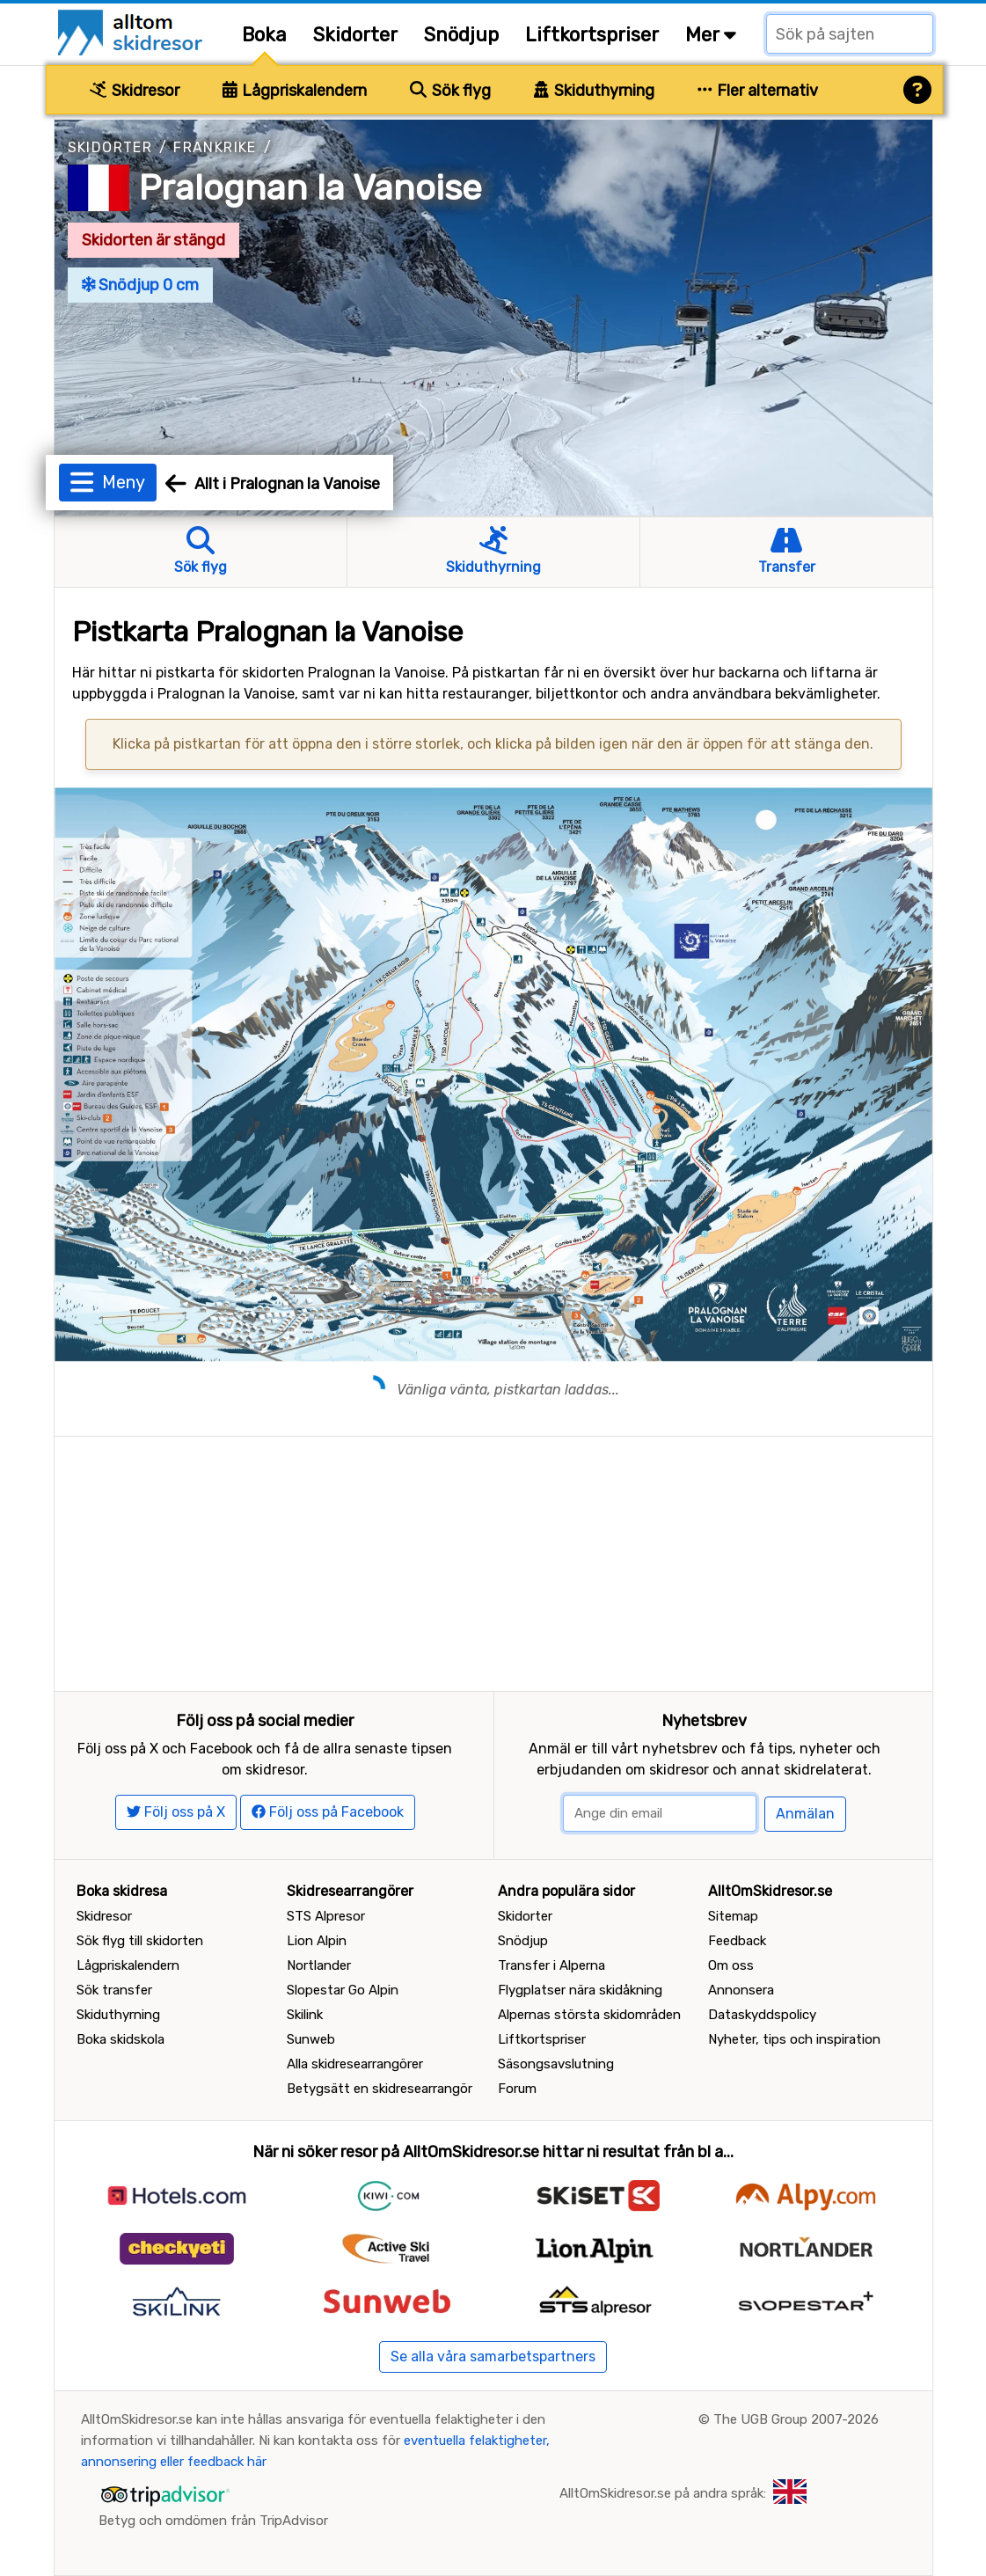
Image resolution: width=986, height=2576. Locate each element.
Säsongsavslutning (556, 2064)
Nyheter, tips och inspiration (794, 2039)
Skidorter (355, 35)
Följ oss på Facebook (328, 1812)
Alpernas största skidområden (589, 2015)
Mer (710, 35)
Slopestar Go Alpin (342, 1990)
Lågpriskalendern (295, 90)
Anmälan (805, 1813)
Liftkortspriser (592, 35)
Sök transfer (114, 1990)
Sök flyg (450, 90)
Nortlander (319, 1965)
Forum (517, 2089)
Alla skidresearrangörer (355, 2064)
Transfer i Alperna (551, 1965)
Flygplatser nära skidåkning (580, 1990)
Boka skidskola (120, 2039)
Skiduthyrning (594, 90)
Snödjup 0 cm (141, 285)
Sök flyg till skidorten (140, 1941)
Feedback (737, 1941)
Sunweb (311, 2039)
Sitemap (733, 1916)
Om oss (731, 1965)
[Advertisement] (493, 1560)
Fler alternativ (758, 90)
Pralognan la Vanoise (310, 188)
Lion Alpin (317, 1941)
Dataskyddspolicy (762, 2015)
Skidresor (134, 90)
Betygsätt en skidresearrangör (379, 2089)
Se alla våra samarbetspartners (493, 2356)
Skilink (305, 2015)
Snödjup (461, 35)
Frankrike (215, 147)
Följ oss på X (176, 1812)
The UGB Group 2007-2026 (796, 2419)
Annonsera (741, 1990)
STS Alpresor (326, 1916)
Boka (264, 35)
